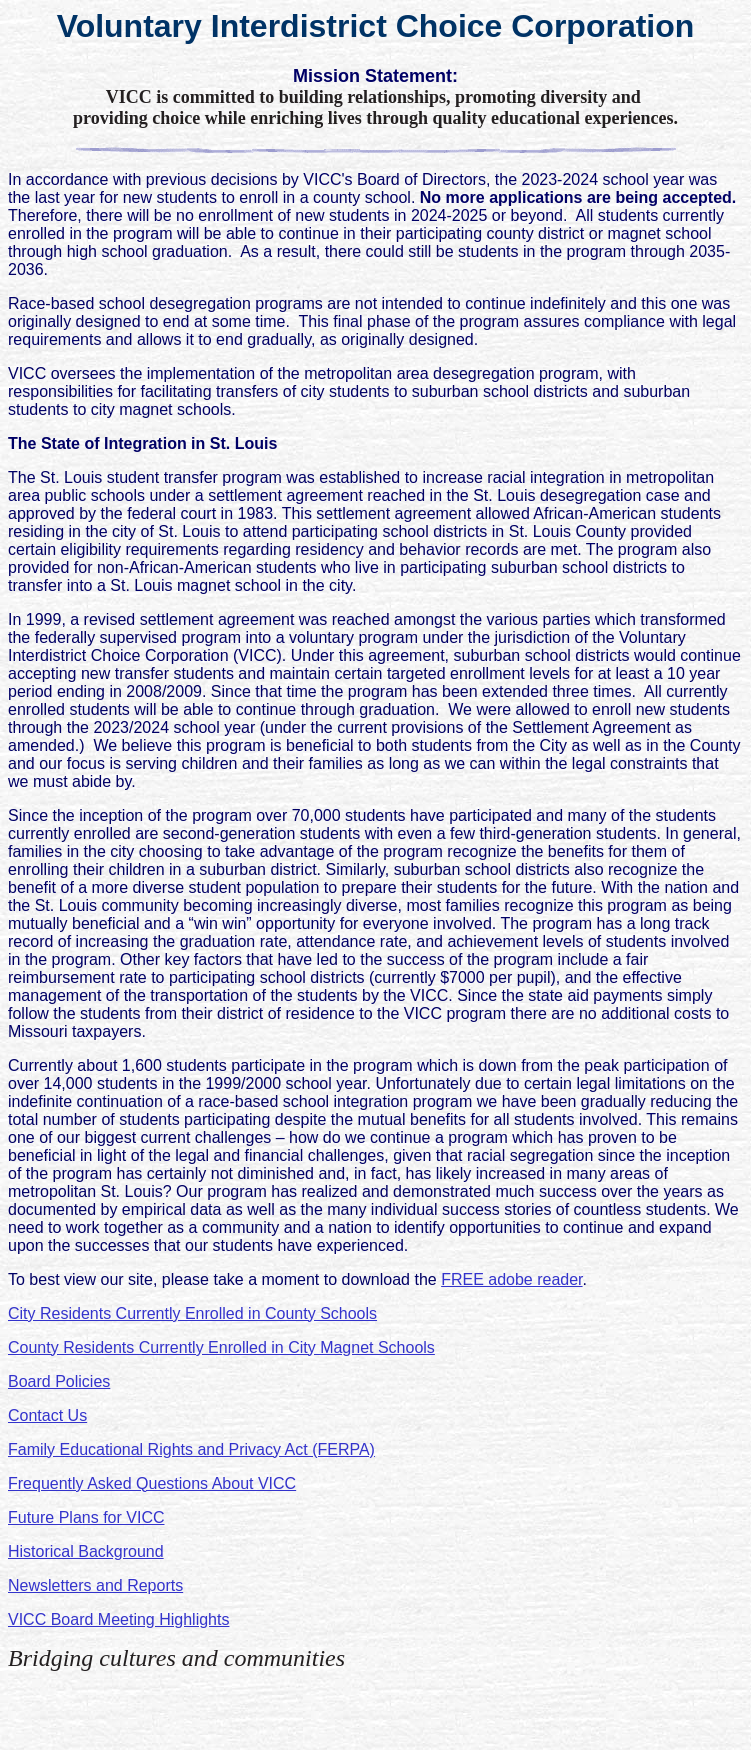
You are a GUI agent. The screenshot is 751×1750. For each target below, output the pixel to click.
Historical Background (86, 1551)
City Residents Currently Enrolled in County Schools (192, 1313)
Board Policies (59, 1381)
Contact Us (47, 1415)
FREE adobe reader (511, 1279)
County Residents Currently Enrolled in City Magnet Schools (221, 1347)
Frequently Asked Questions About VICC (152, 1483)
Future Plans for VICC (86, 1517)
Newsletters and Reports (95, 1585)
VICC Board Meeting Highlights (118, 1619)
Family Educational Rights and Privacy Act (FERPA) (191, 1449)
